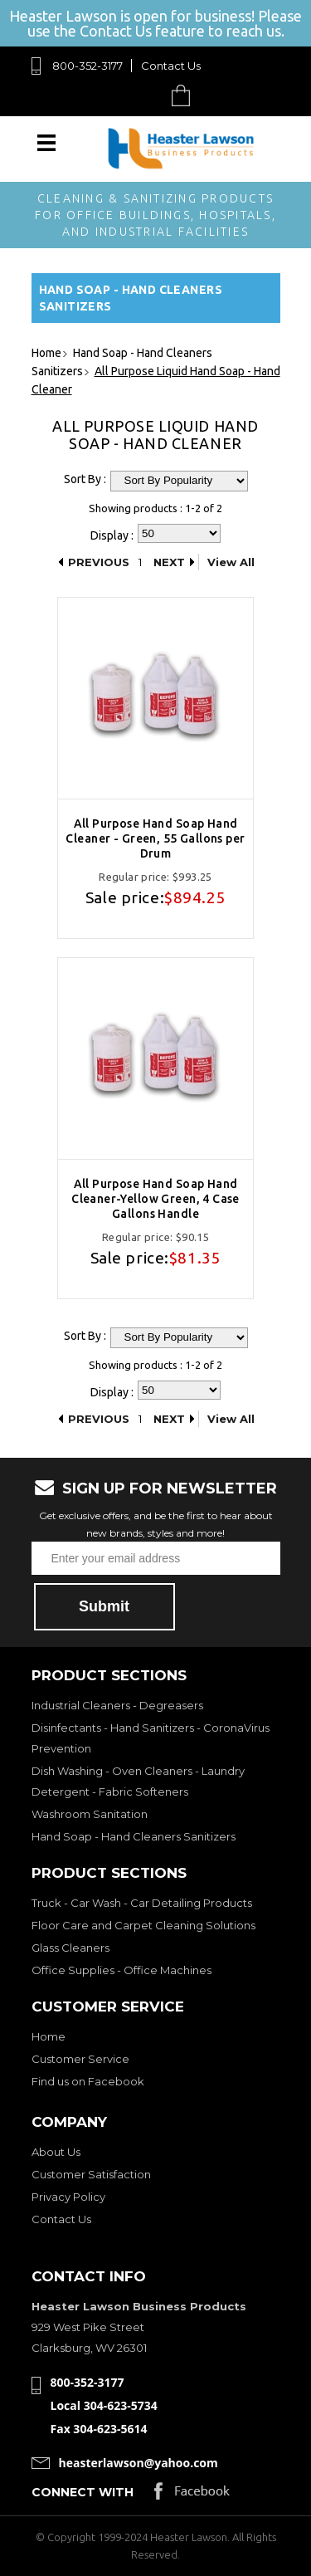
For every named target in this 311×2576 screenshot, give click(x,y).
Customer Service (80, 2058)
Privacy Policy (68, 2196)
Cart (185, 95)
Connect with (83, 2492)
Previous (98, 562)
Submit (104, 1606)
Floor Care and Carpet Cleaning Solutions (143, 1925)
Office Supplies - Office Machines (121, 1970)
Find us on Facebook (88, 2081)
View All (231, 562)
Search (142, 95)
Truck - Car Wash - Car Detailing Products (142, 1902)
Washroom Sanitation (90, 1814)
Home (49, 2036)
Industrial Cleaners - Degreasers (117, 1705)
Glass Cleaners (70, 1947)
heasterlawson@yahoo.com (138, 2463)
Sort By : (85, 479)
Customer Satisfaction (91, 2174)
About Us (56, 2151)
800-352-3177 (87, 65)
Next (169, 562)
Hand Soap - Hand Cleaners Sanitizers (134, 1836)
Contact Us (171, 65)
